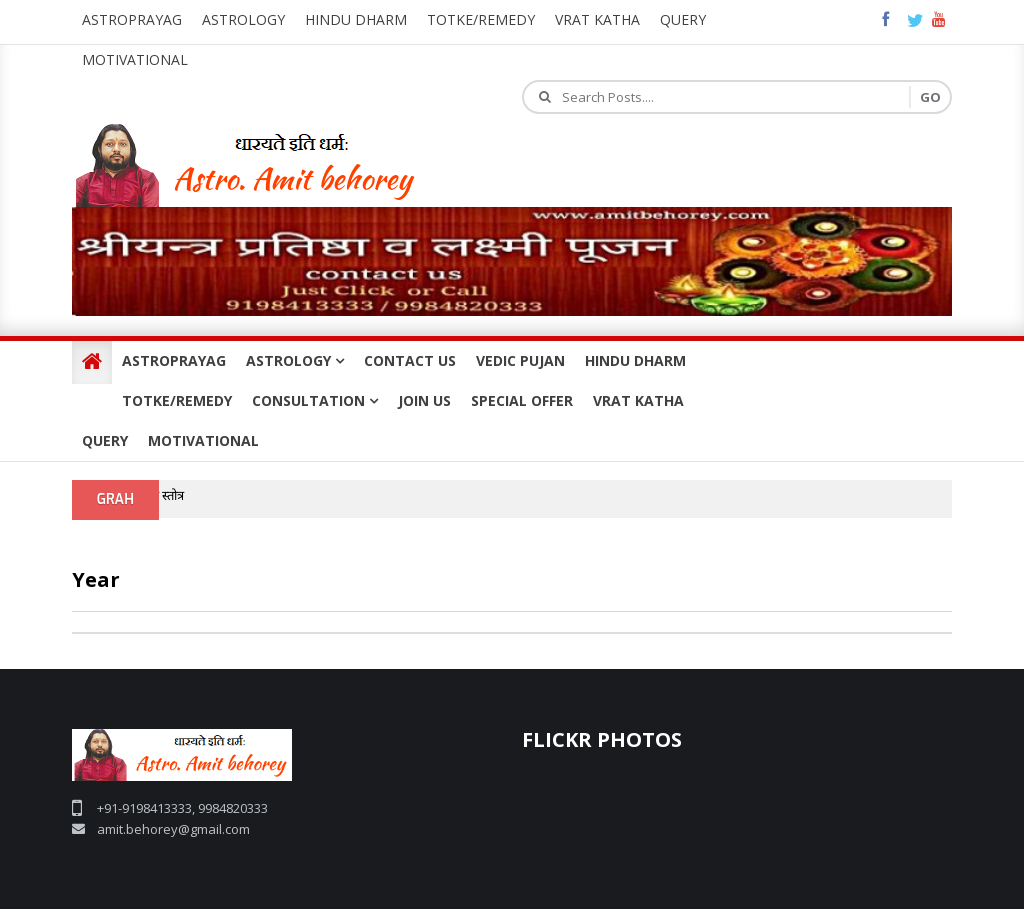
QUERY (105, 440)
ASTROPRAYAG (174, 360)
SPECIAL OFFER (522, 400)
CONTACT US (410, 360)
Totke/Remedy (481, 19)
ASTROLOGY (295, 360)
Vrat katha (597, 19)
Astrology (243, 19)
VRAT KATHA (638, 400)
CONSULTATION (315, 400)
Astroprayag (132, 19)
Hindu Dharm (356, 19)
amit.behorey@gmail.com (173, 829)
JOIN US (424, 400)
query (683, 19)
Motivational (135, 59)
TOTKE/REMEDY (177, 400)
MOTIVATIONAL (203, 440)
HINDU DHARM (635, 360)
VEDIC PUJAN (520, 360)
